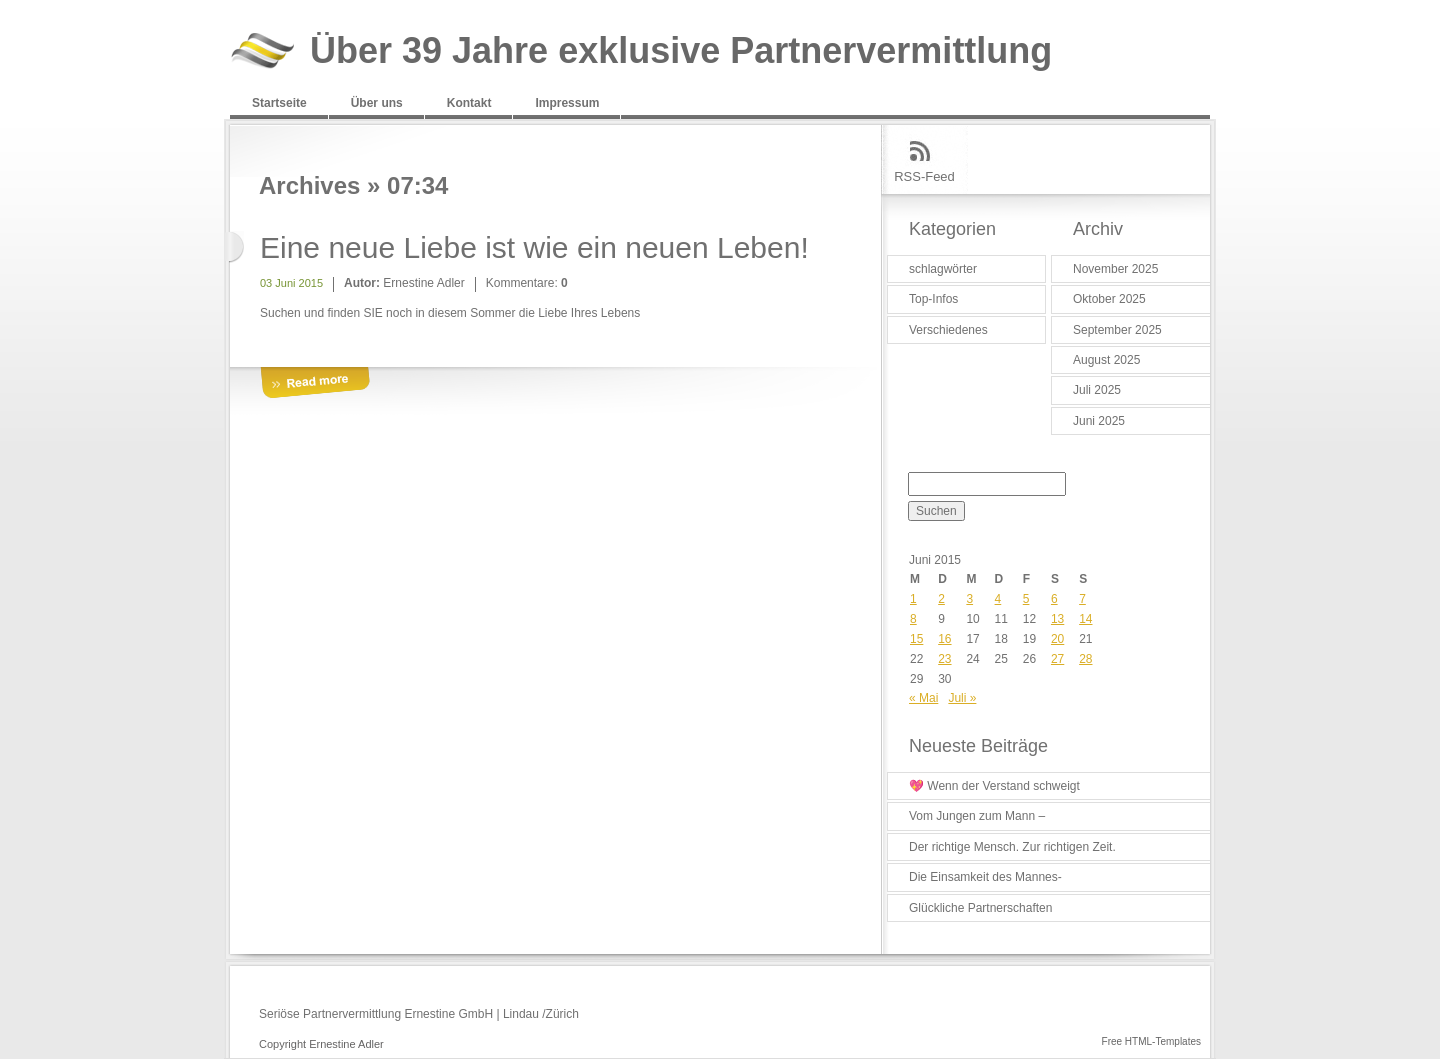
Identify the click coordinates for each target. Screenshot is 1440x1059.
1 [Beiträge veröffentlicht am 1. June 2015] (913, 599)
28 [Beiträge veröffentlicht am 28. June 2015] (1085, 659)
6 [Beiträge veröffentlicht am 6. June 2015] (1054, 599)
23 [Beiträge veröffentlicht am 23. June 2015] (944, 659)
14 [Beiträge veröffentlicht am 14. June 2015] (1085, 619)
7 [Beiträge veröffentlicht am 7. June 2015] (1082, 599)
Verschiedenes (948, 330)
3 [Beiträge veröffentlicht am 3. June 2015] (969, 599)
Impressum (567, 103)
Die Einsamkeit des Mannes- (985, 877)
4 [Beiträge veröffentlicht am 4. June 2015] (998, 599)
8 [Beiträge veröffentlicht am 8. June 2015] (913, 619)
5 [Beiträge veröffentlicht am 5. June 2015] (1026, 599)
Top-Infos (933, 299)
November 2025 (1115, 269)
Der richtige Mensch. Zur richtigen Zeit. (1012, 847)
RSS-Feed (924, 176)
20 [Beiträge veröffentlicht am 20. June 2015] (1057, 639)
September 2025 (1117, 330)
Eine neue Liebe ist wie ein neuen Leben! (534, 247)
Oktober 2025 (1109, 299)
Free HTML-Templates (1151, 1041)
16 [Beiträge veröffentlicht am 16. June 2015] (944, 639)
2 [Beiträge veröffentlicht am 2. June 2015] (941, 599)
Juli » (962, 698)
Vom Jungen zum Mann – (977, 816)
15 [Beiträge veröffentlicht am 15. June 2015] (916, 639)
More (315, 383)
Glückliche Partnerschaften (980, 908)
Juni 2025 (1099, 421)
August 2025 (1106, 360)
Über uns (377, 103)
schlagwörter (943, 269)
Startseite (279, 103)
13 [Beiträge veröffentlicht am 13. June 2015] (1057, 619)
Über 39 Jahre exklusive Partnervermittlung (681, 51)
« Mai (923, 698)
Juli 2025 (1097, 390)
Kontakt (469, 103)
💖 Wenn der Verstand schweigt (994, 786)
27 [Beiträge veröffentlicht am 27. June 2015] (1057, 659)
